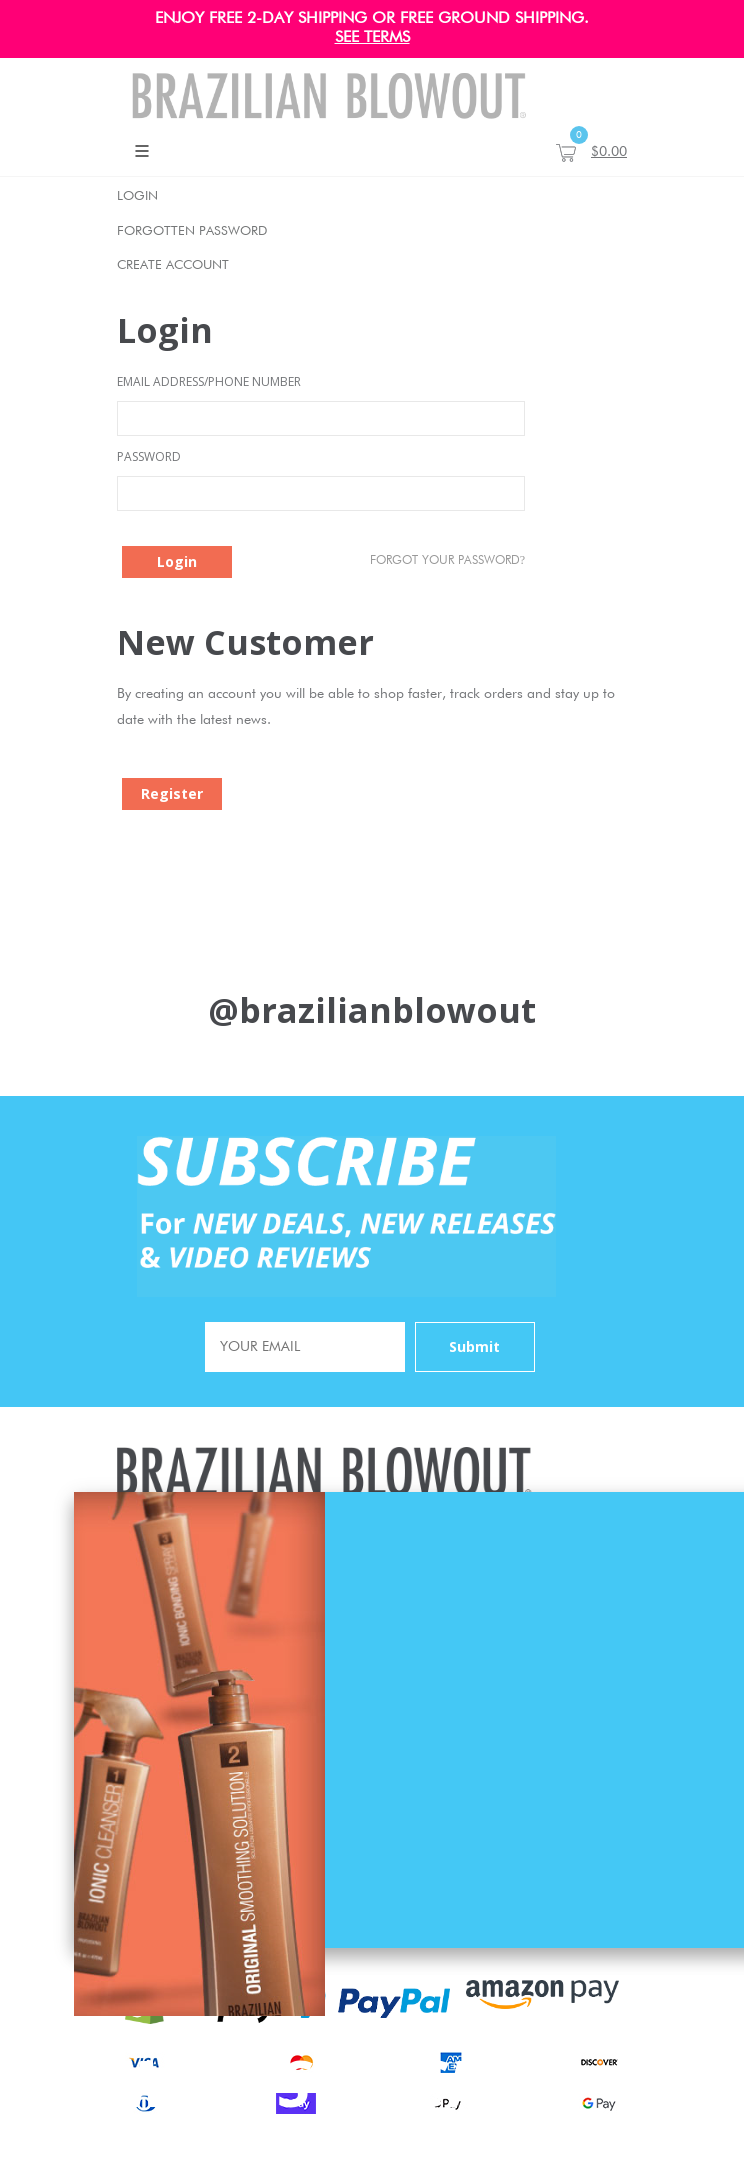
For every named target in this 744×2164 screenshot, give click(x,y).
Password (149, 456)
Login (137, 196)
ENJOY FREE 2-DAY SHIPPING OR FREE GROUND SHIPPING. (372, 19)
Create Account (173, 265)
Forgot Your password (447, 560)
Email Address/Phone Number (209, 381)
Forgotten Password (192, 231)
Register (172, 793)
